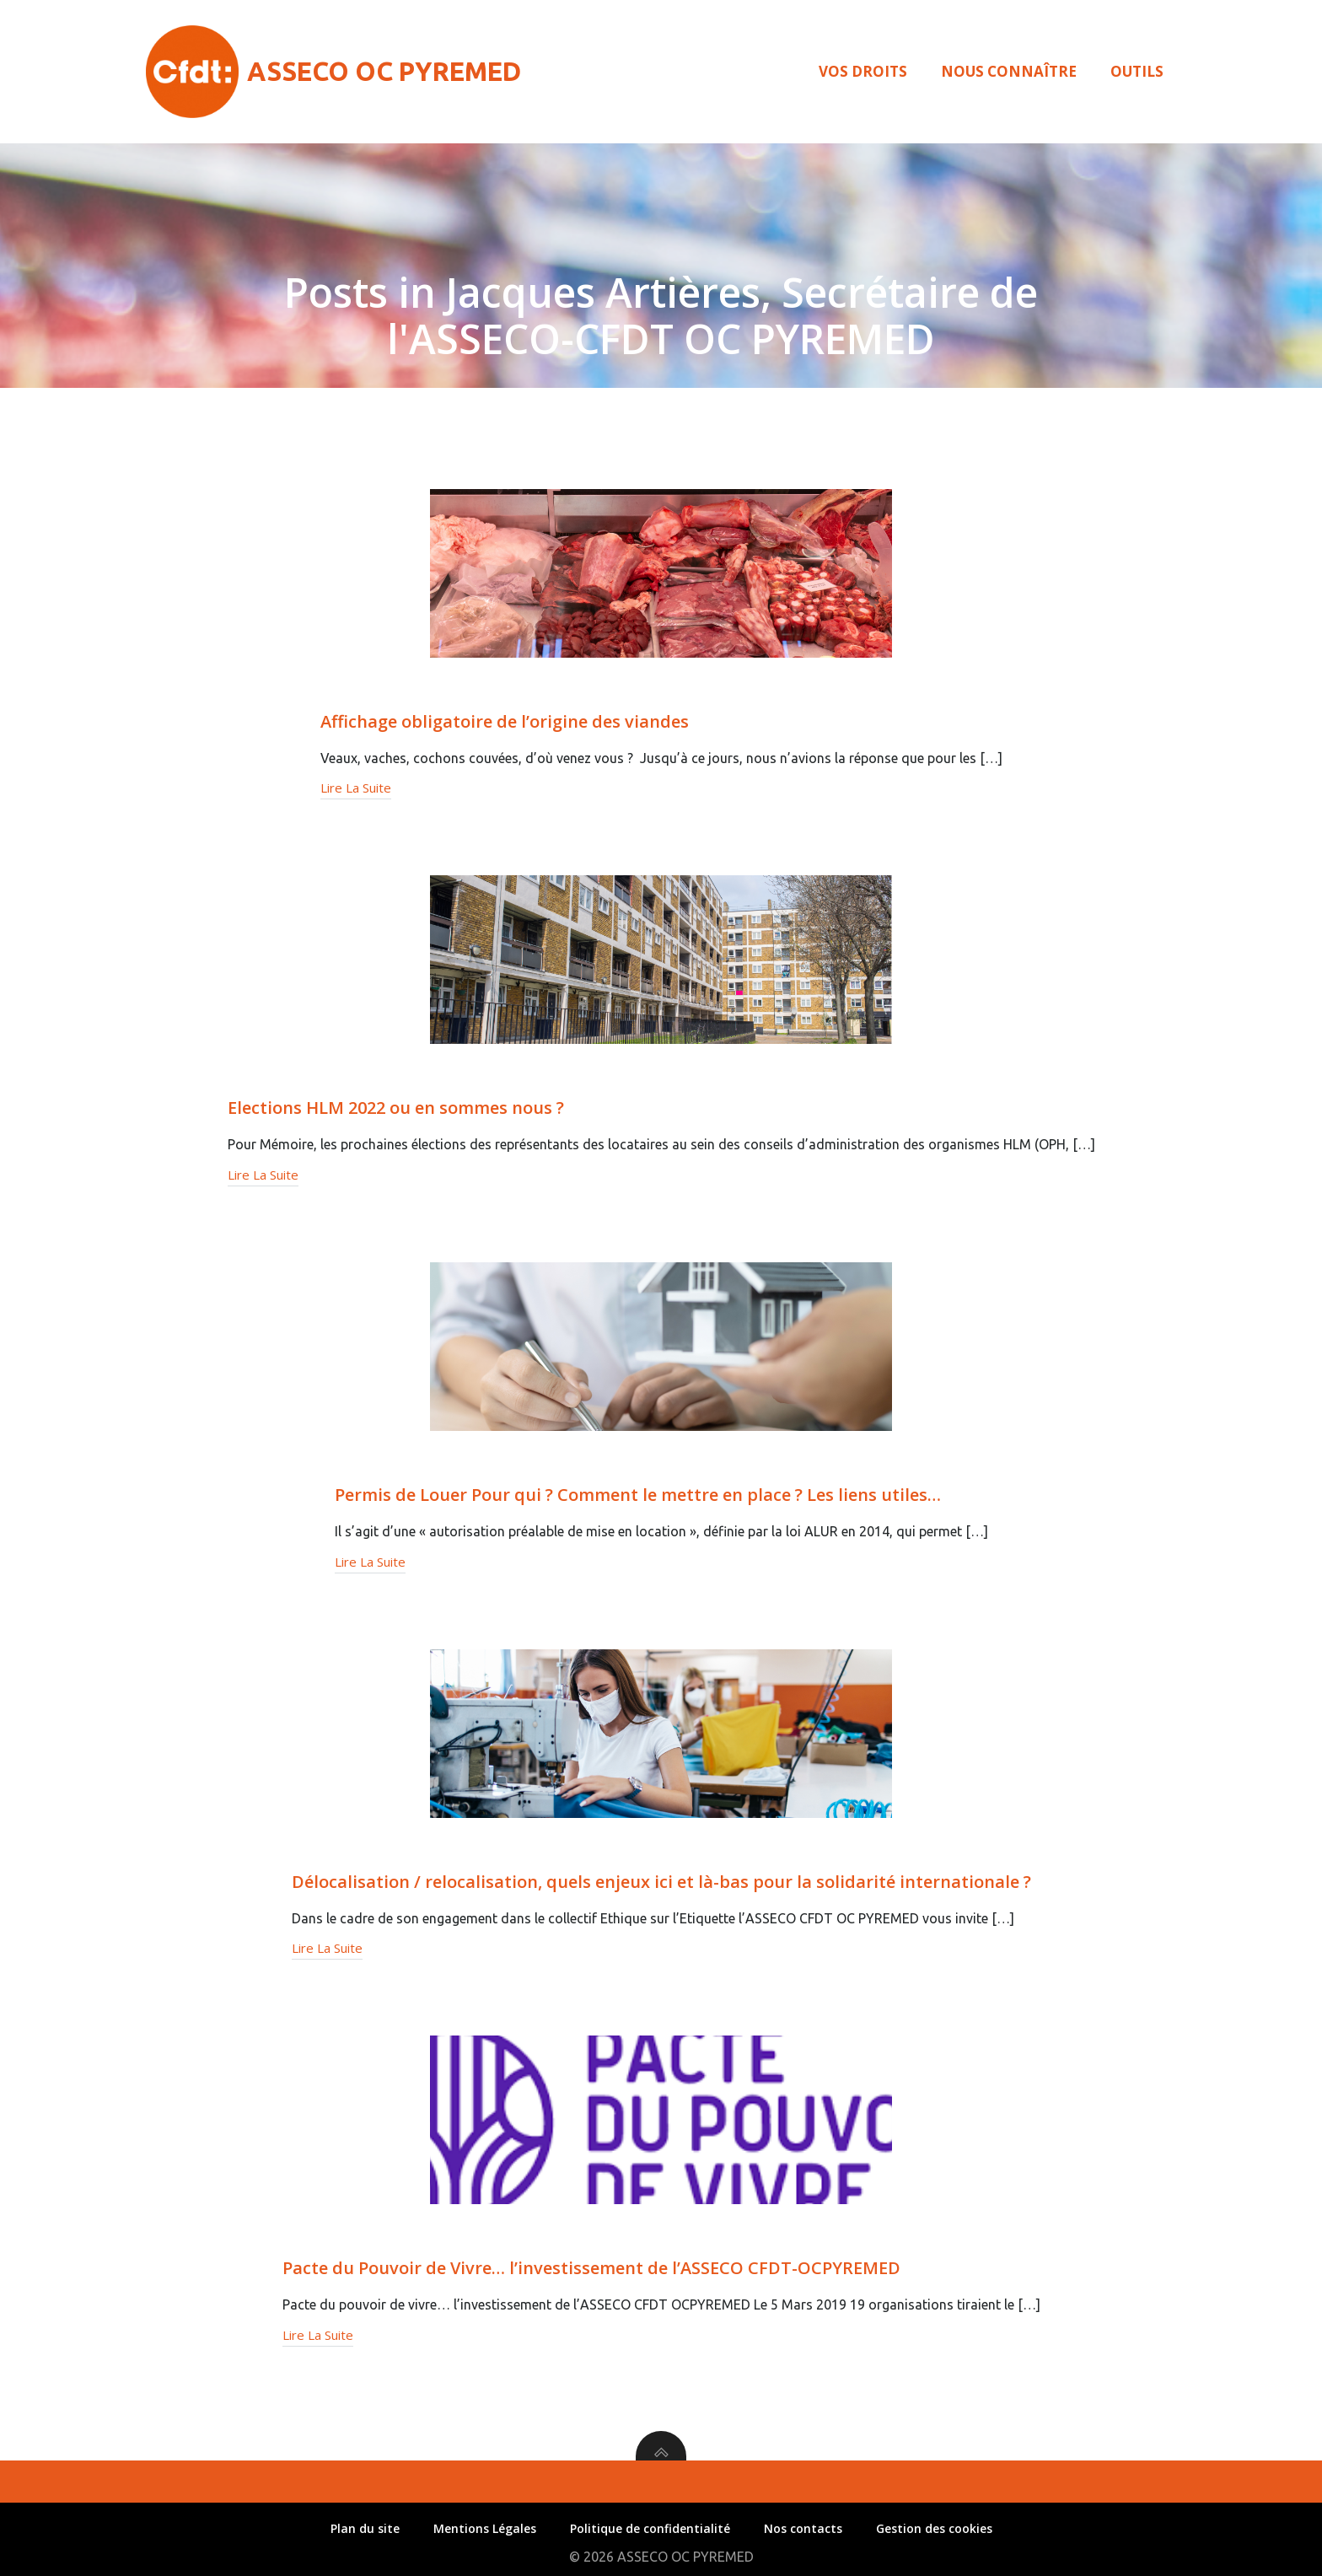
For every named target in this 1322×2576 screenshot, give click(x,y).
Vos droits (863, 71)
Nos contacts (803, 2528)
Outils (1136, 71)
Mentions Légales (484, 2528)
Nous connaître (1009, 71)
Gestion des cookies (934, 2528)
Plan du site (365, 2528)
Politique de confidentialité (650, 2528)
